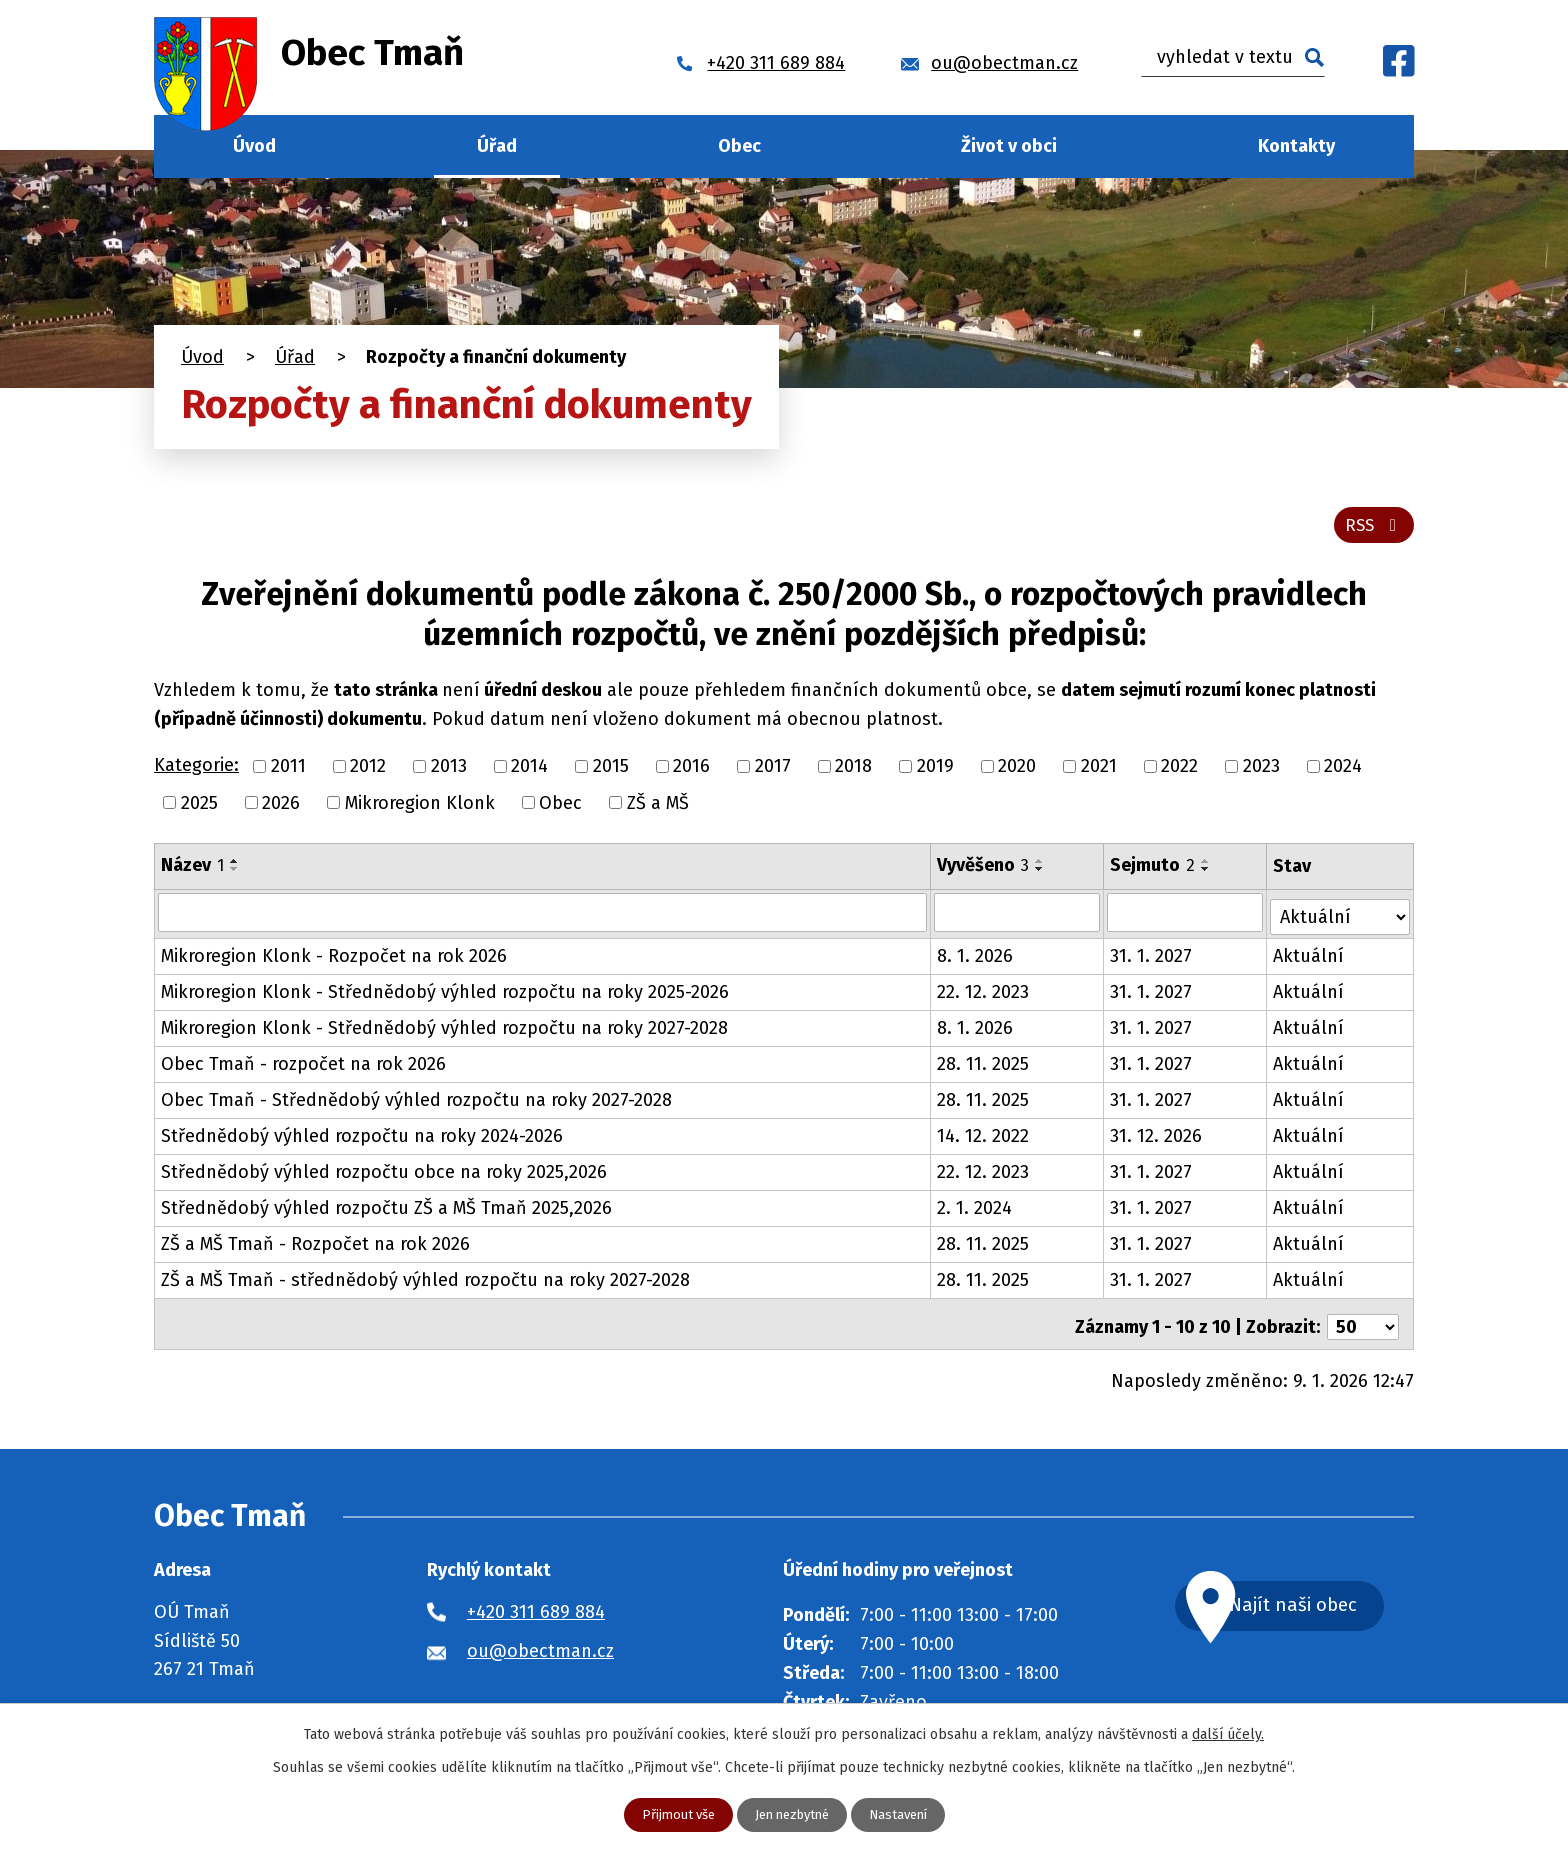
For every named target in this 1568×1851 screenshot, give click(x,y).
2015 (611, 772)
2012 (368, 772)
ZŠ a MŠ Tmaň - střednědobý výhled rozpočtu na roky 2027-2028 (425, 1282)
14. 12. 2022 (984, 1138)
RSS (1372, 530)
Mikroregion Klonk (420, 808)
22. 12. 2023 (984, 994)
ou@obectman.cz (540, 1647)
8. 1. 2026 (976, 958)
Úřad (497, 146)
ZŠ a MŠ (658, 808)
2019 (935, 772)
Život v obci (1009, 146)
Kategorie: (196, 771)
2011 (288, 772)
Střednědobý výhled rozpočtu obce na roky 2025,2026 (384, 1174)
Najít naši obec (1318, 1603)
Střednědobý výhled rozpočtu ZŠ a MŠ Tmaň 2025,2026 (386, 1210)
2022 (1179, 772)
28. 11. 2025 (984, 1066)
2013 (449, 772)
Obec (739, 146)
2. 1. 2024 (975, 1210)
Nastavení (905, 1814)
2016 (691, 772)
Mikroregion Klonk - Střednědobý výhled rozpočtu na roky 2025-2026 (445, 994)
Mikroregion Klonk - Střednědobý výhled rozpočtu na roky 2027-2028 (444, 1030)
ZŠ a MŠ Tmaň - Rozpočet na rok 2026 (315, 1246)
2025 (199, 808)
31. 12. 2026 (1157, 1138)
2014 (529, 772)
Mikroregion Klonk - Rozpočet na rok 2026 (334, 958)
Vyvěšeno (984, 871)
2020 (1017, 772)
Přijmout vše (670, 1814)
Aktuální (1309, 958)
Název (192, 871)
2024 (1343, 772)
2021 (1099, 772)
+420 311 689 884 (536, 1608)
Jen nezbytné (792, 1814)
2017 (773, 772)
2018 (853, 772)
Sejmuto (1153, 871)
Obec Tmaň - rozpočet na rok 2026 (303, 1066)
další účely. (1228, 1733)
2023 (1261, 772)
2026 (281, 808)
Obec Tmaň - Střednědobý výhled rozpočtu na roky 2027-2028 (416, 1102)
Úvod (254, 146)
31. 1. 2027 (1152, 958)
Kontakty (1296, 146)
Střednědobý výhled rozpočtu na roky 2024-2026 (362, 1138)
